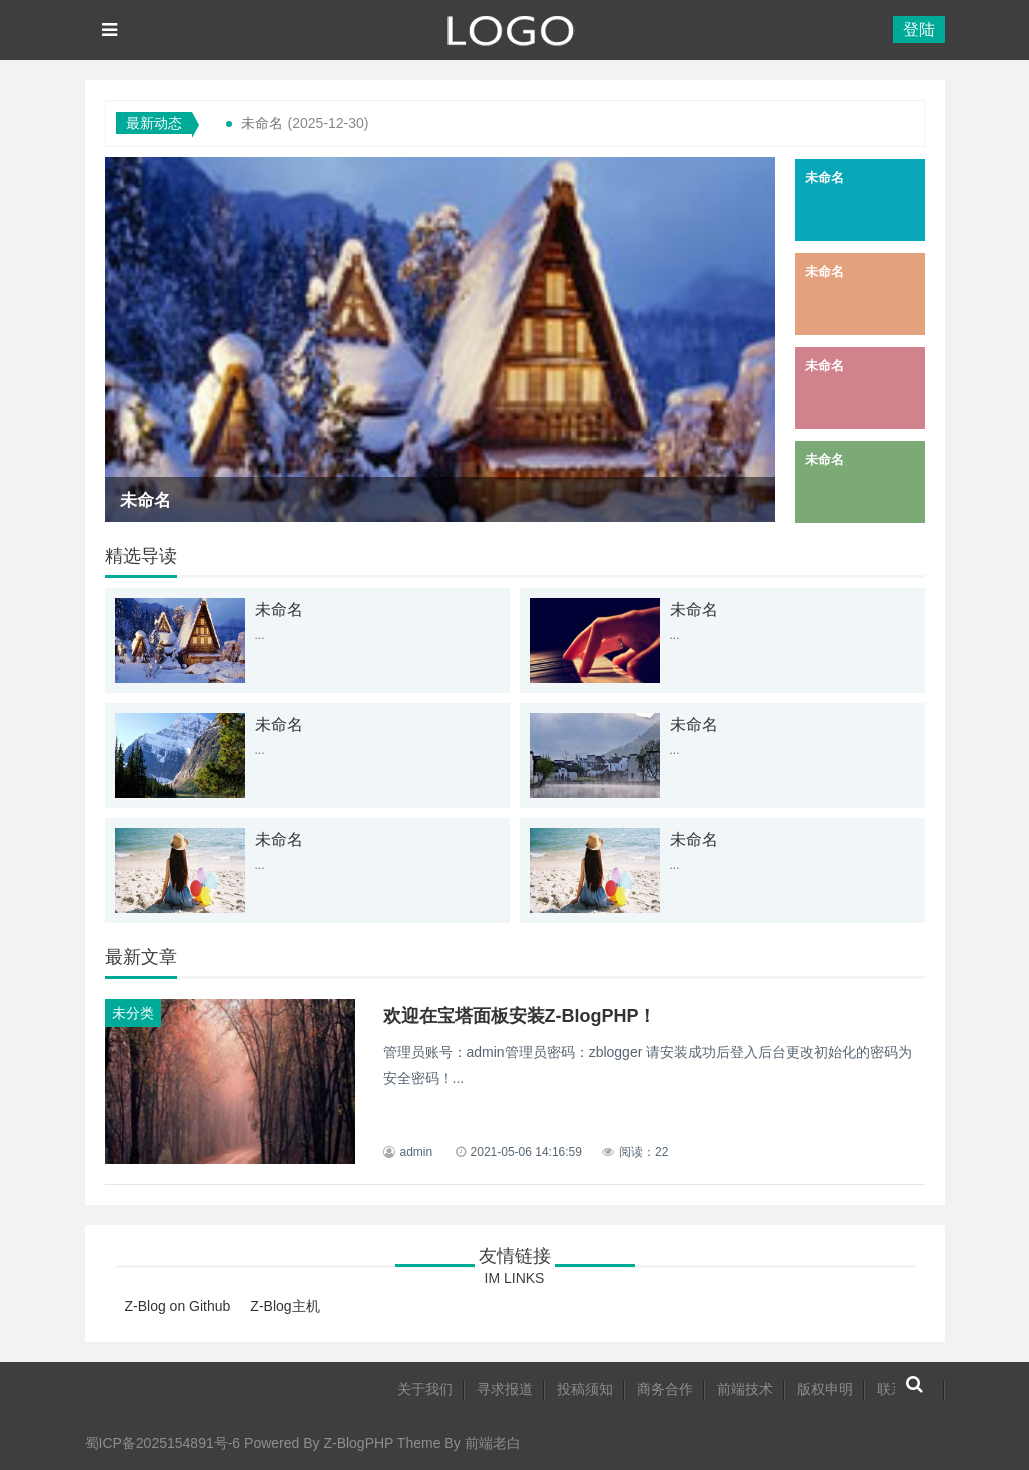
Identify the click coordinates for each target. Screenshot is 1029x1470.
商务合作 (665, 1389)
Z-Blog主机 (284, 1306)
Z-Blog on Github (178, 1306)
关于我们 (425, 1389)
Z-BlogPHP (358, 1443)
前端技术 (745, 1389)
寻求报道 (505, 1389)
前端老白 (493, 1443)
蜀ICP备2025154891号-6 (163, 1443)
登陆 (919, 29)
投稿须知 (585, 1389)
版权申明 (825, 1389)
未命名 (262, 123)
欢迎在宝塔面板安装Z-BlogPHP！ (520, 1016)
